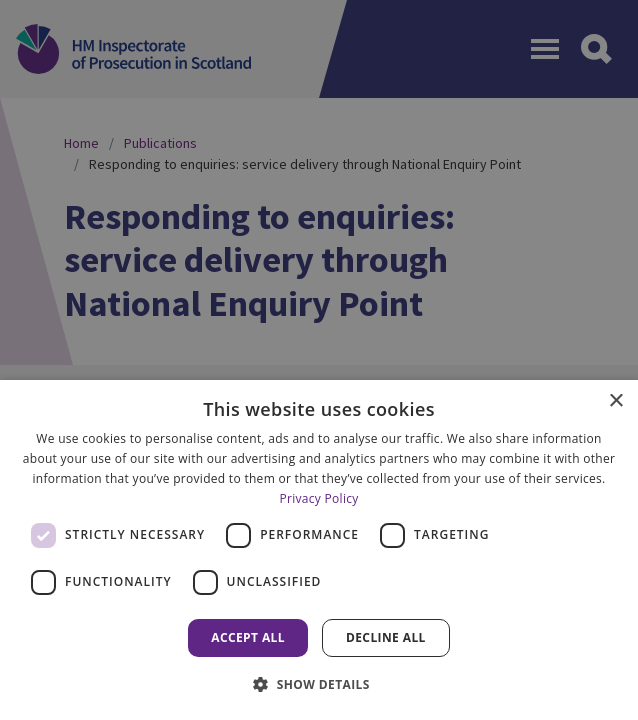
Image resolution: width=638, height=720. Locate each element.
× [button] (615, 401)
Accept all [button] (248, 637)
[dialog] (319, 550)
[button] (319, 684)
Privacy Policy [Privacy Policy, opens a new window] (318, 498)
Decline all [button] (386, 637)
